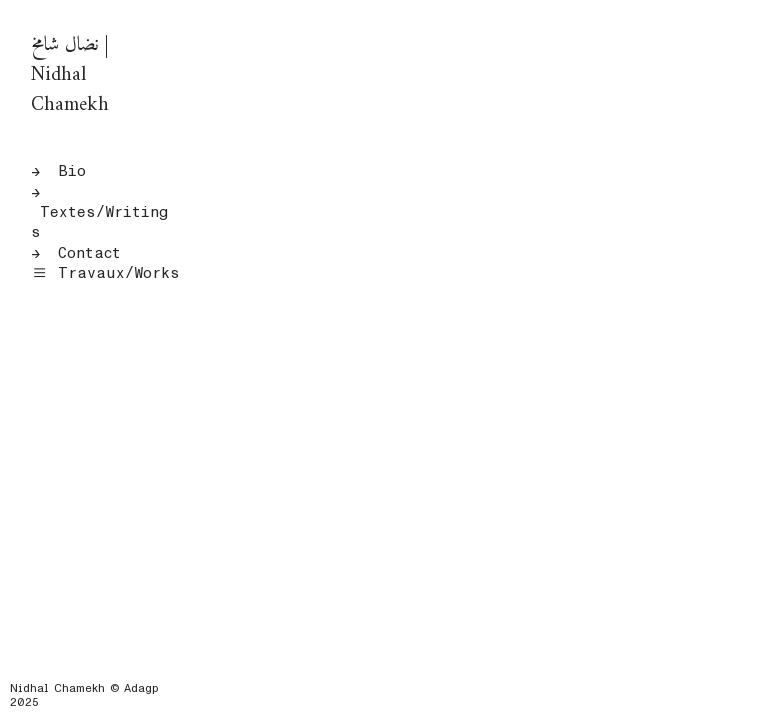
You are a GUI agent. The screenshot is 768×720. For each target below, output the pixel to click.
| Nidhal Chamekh (70, 75)
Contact (89, 253)
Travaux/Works (105, 273)
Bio (72, 171)
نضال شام (66, 45)
